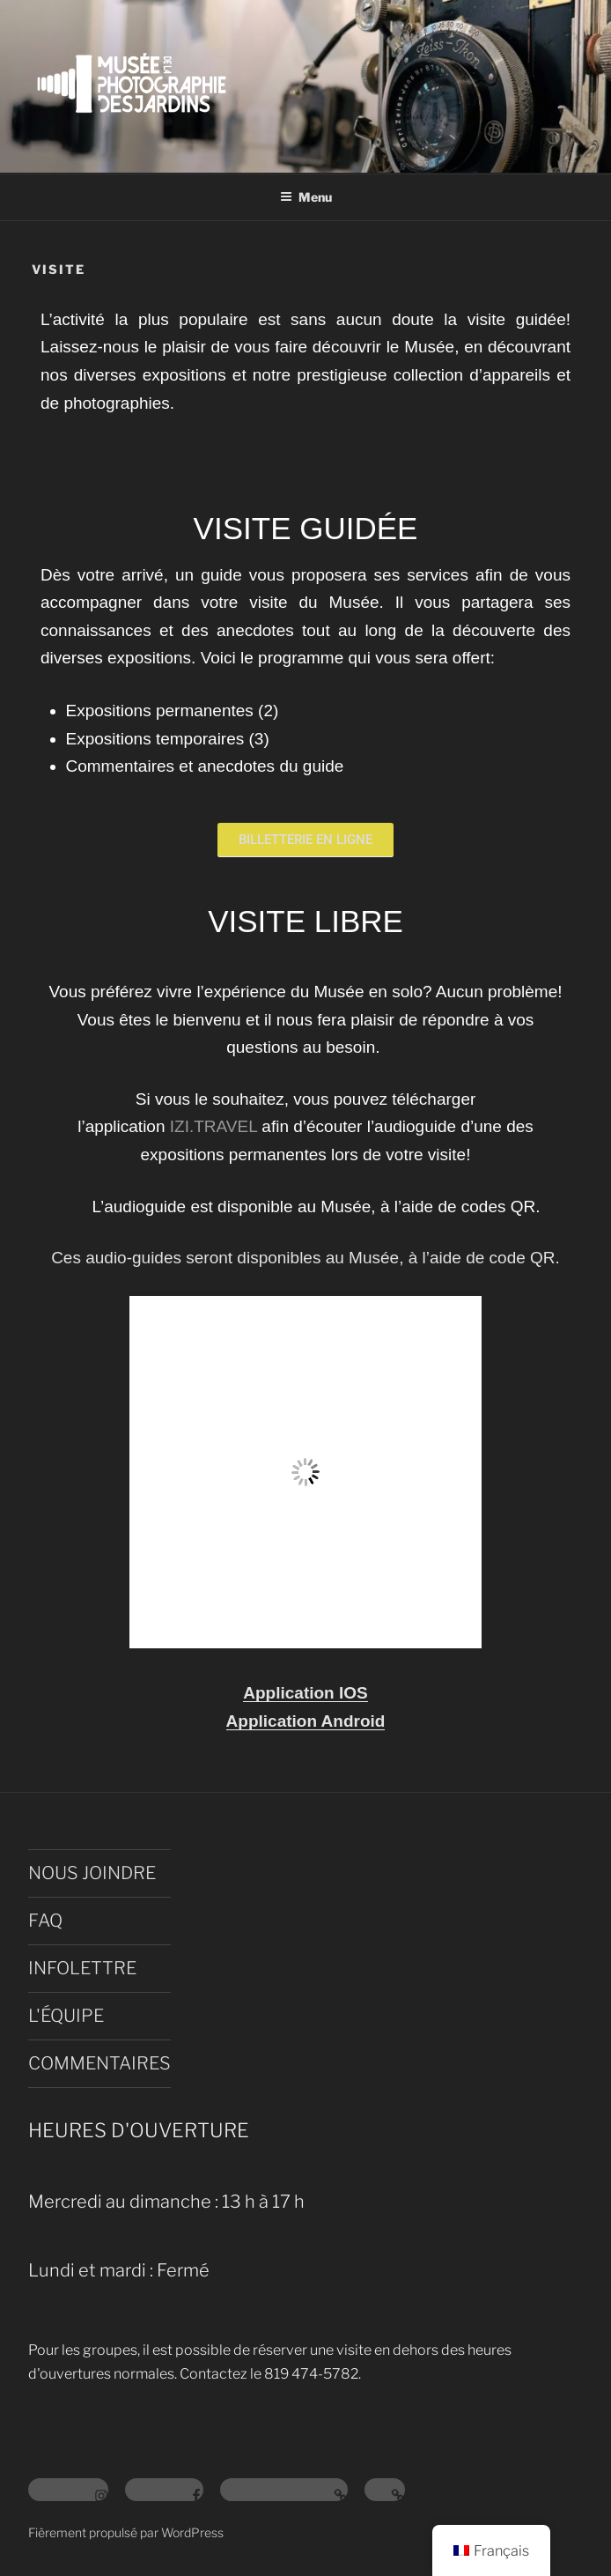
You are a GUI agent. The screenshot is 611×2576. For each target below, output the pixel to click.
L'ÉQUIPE (66, 2015)
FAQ (45, 1920)
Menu (306, 196)
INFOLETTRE (82, 1968)
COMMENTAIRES (99, 2063)
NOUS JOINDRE (92, 1873)
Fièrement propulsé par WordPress (126, 2532)
